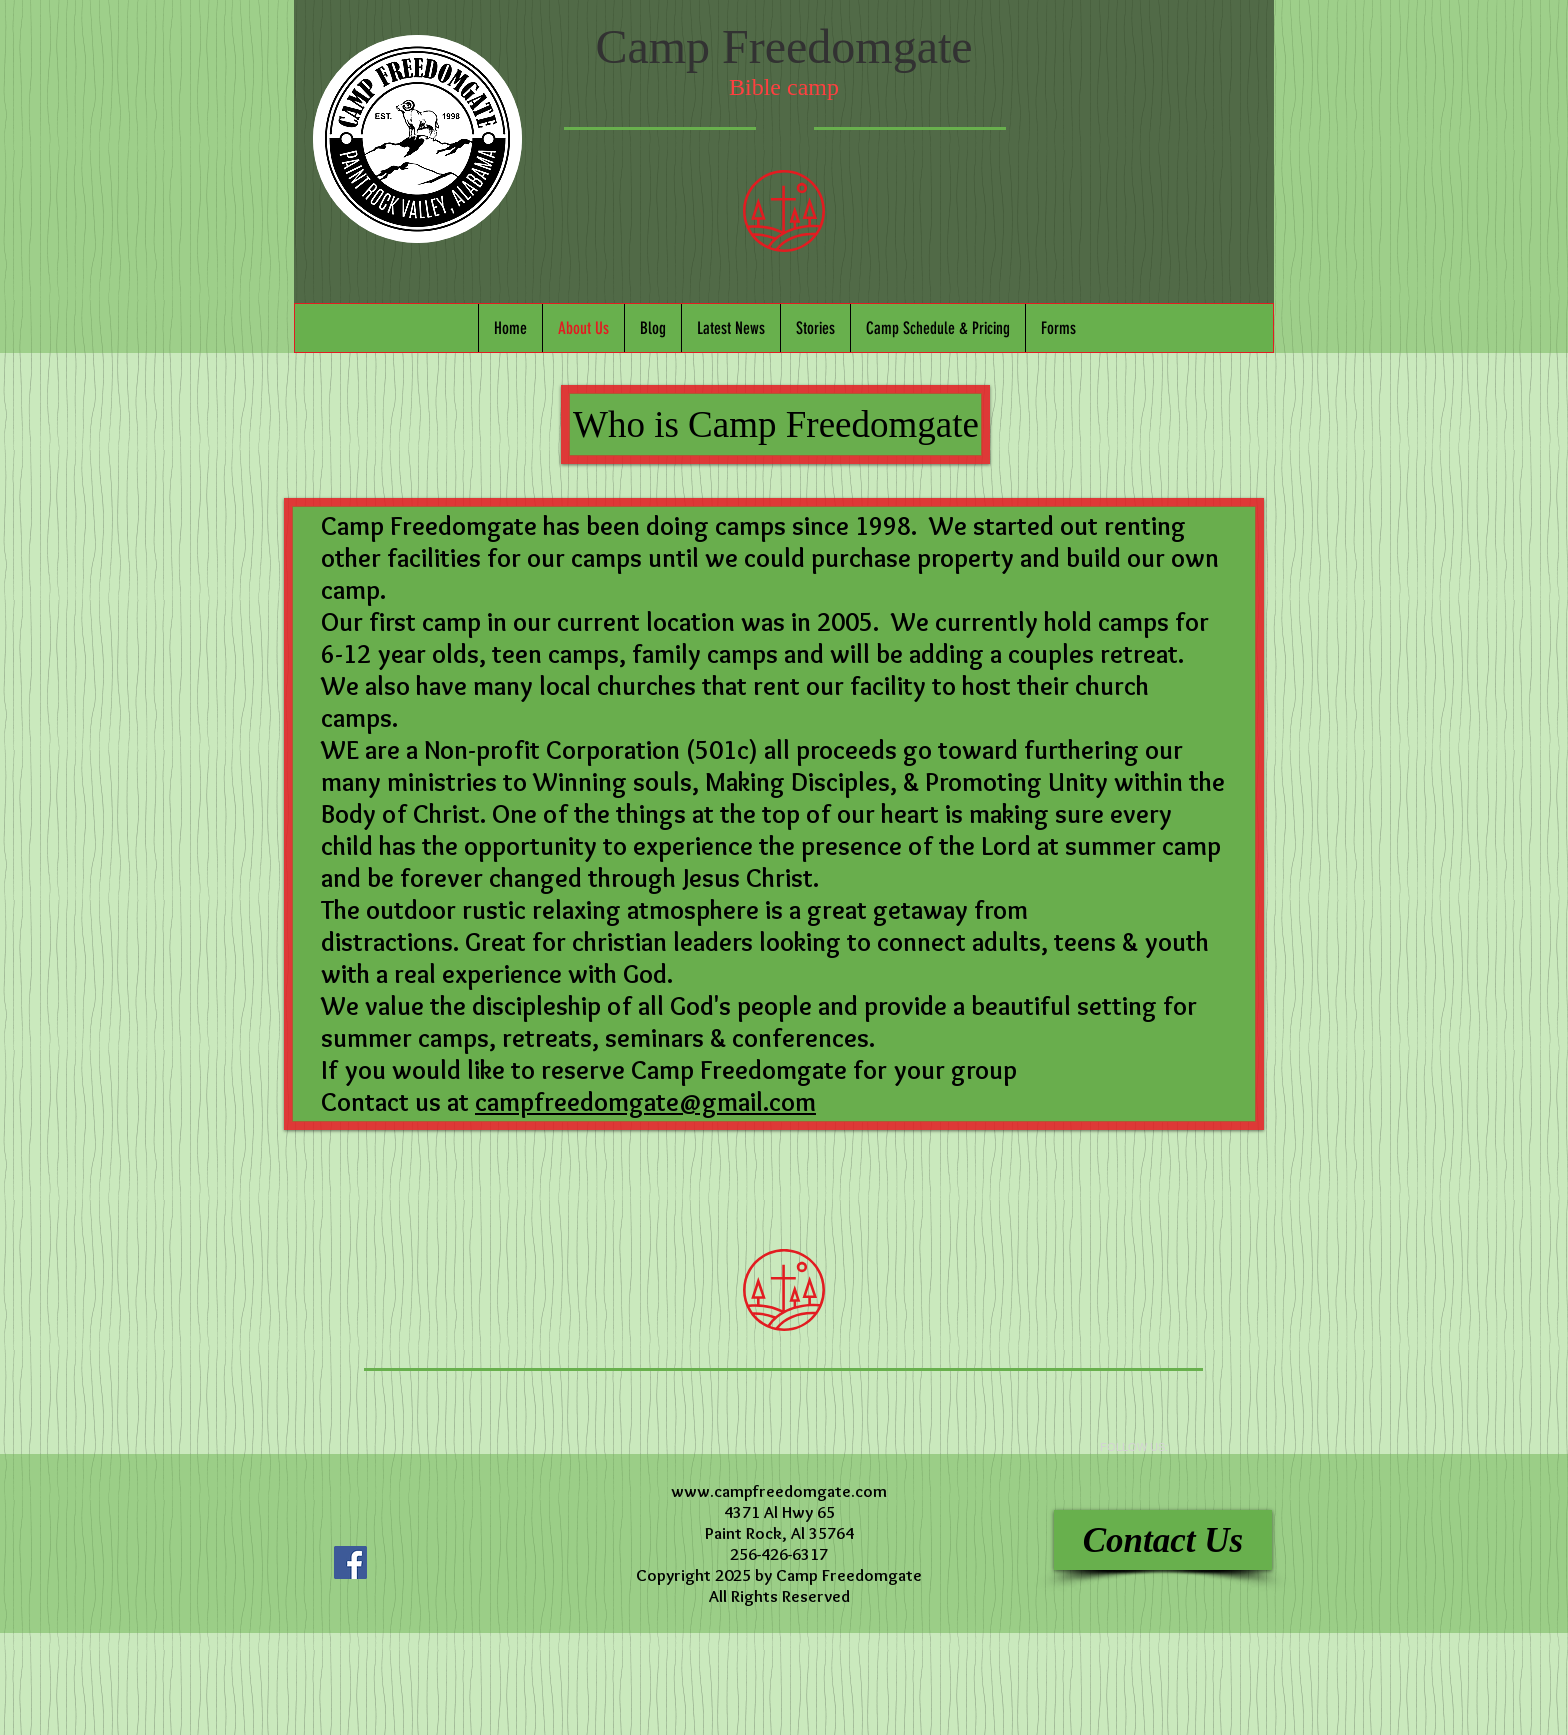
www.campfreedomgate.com (779, 1491)
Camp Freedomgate (783, 46)
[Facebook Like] (449, 1521)
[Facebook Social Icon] (350, 1562)
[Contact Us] (1163, 1540)
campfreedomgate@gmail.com (645, 1102)
